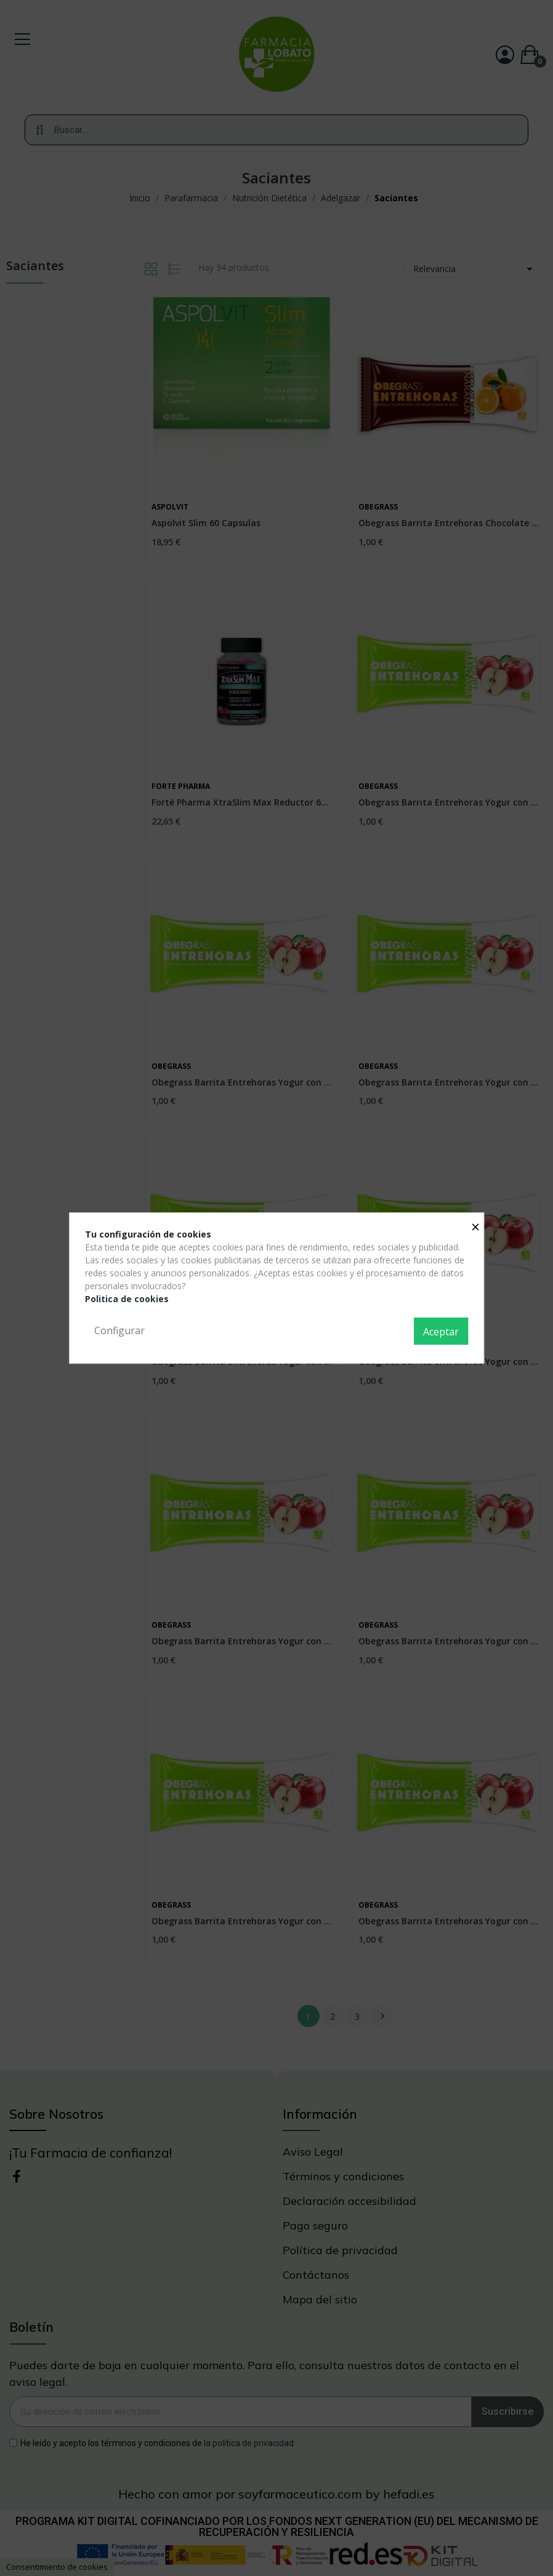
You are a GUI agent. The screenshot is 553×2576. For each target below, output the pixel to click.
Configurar (119, 1330)
